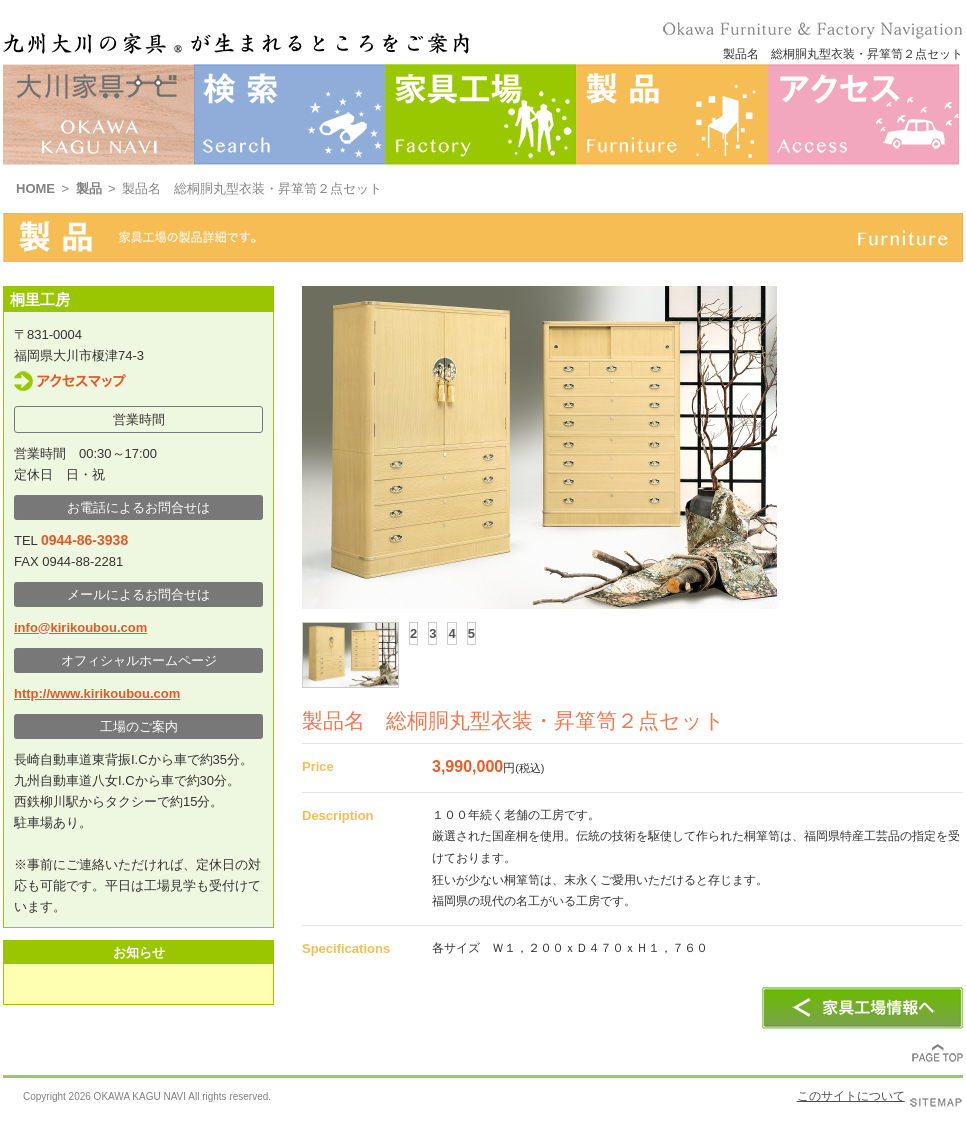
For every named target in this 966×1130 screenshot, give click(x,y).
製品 (89, 188)
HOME (35, 188)
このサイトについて (851, 1096)
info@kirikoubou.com (80, 627)
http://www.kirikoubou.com (97, 693)
